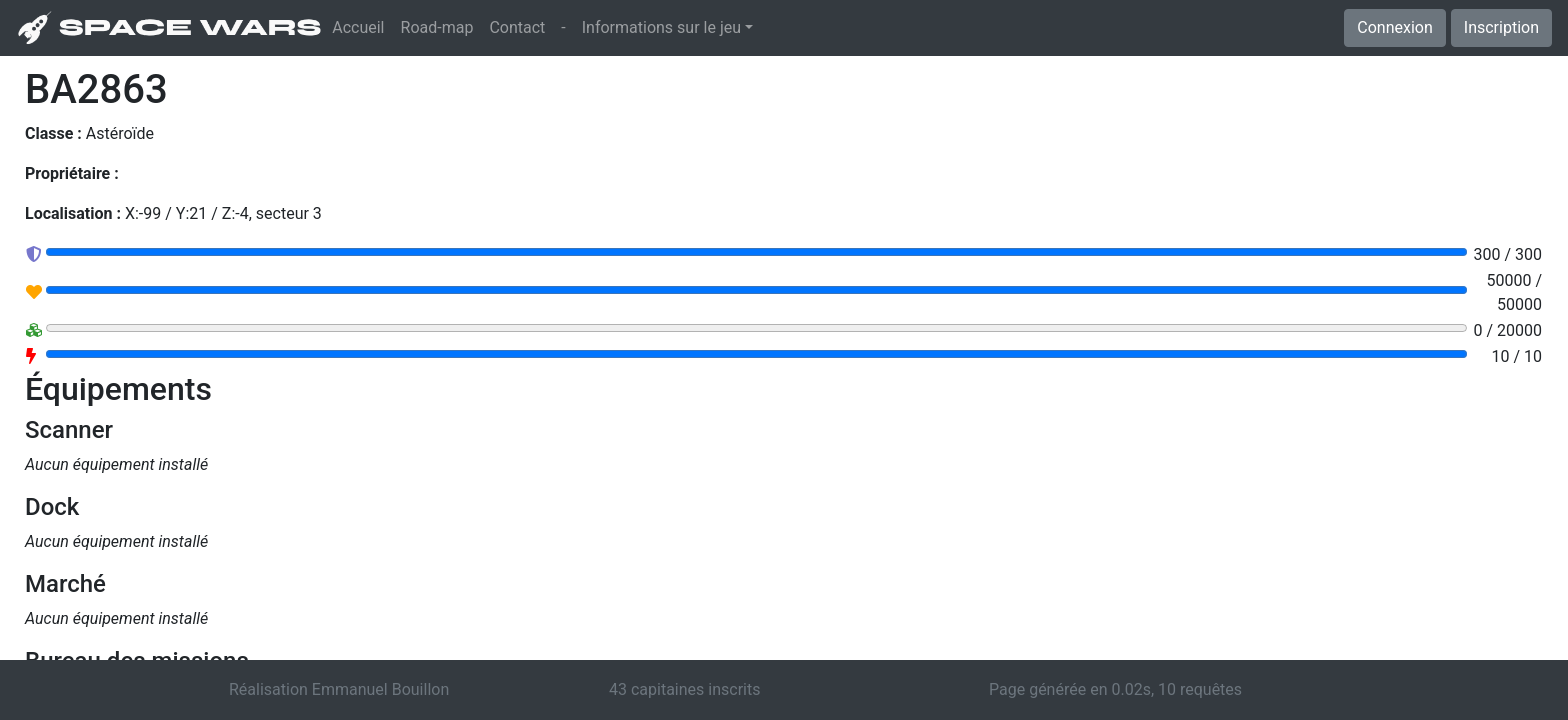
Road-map (437, 27)
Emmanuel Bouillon (380, 689)
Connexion (1394, 27)
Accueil (362, 26)
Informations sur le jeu (661, 27)
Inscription (1501, 27)
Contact (517, 27)
